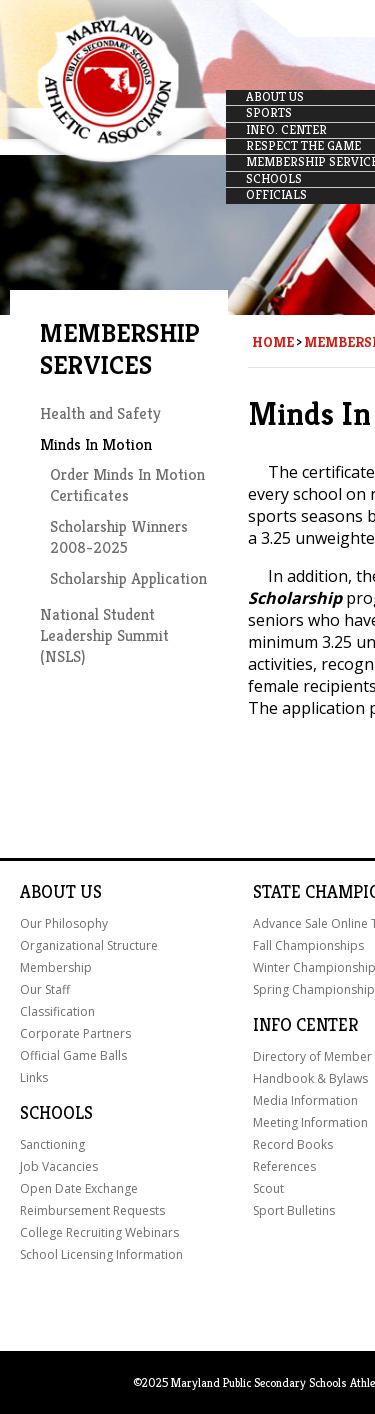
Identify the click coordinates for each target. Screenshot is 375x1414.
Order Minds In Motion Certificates (127, 485)
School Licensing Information (101, 1254)
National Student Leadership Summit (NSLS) (104, 635)
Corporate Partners (75, 1033)
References (284, 1166)
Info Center (305, 1025)
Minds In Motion (96, 444)
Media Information (305, 1100)
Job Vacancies (59, 1166)
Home (273, 342)
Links (34, 1077)
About (48, 892)
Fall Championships (308, 945)
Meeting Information (310, 1122)
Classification (57, 1011)
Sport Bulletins (294, 1210)
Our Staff (45, 989)
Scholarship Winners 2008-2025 (119, 537)
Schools (56, 1113)
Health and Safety (100, 413)
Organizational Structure (89, 945)
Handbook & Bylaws (310, 1078)
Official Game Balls (73, 1055)
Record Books (293, 1144)
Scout (268, 1188)
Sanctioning (52, 1144)
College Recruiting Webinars (99, 1232)
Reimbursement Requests (92, 1210)
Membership (56, 967)
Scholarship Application (128, 578)
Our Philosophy (64, 923)
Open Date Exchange (79, 1188)
